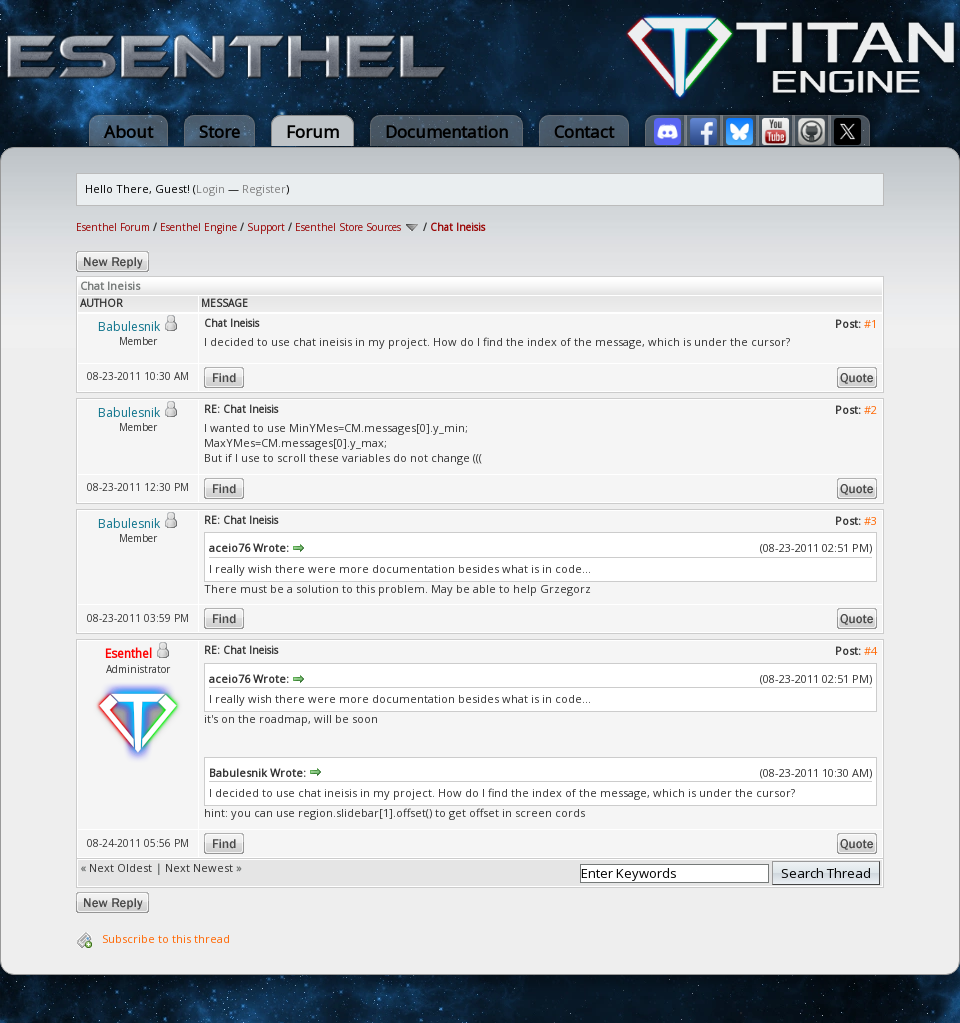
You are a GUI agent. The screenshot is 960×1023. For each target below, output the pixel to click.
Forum (312, 131)
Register (264, 188)
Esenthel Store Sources (348, 227)
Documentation (446, 131)
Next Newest (199, 867)
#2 (870, 409)
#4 (870, 650)
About (128, 131)
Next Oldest (120, 867)
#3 (870, 520)
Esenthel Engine (198, 227)
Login (210, 188)
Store (219, 131)
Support (266, 227)
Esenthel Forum (113, 227)
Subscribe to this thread (166, 938)
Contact (584, 131)
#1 (870, 323)
